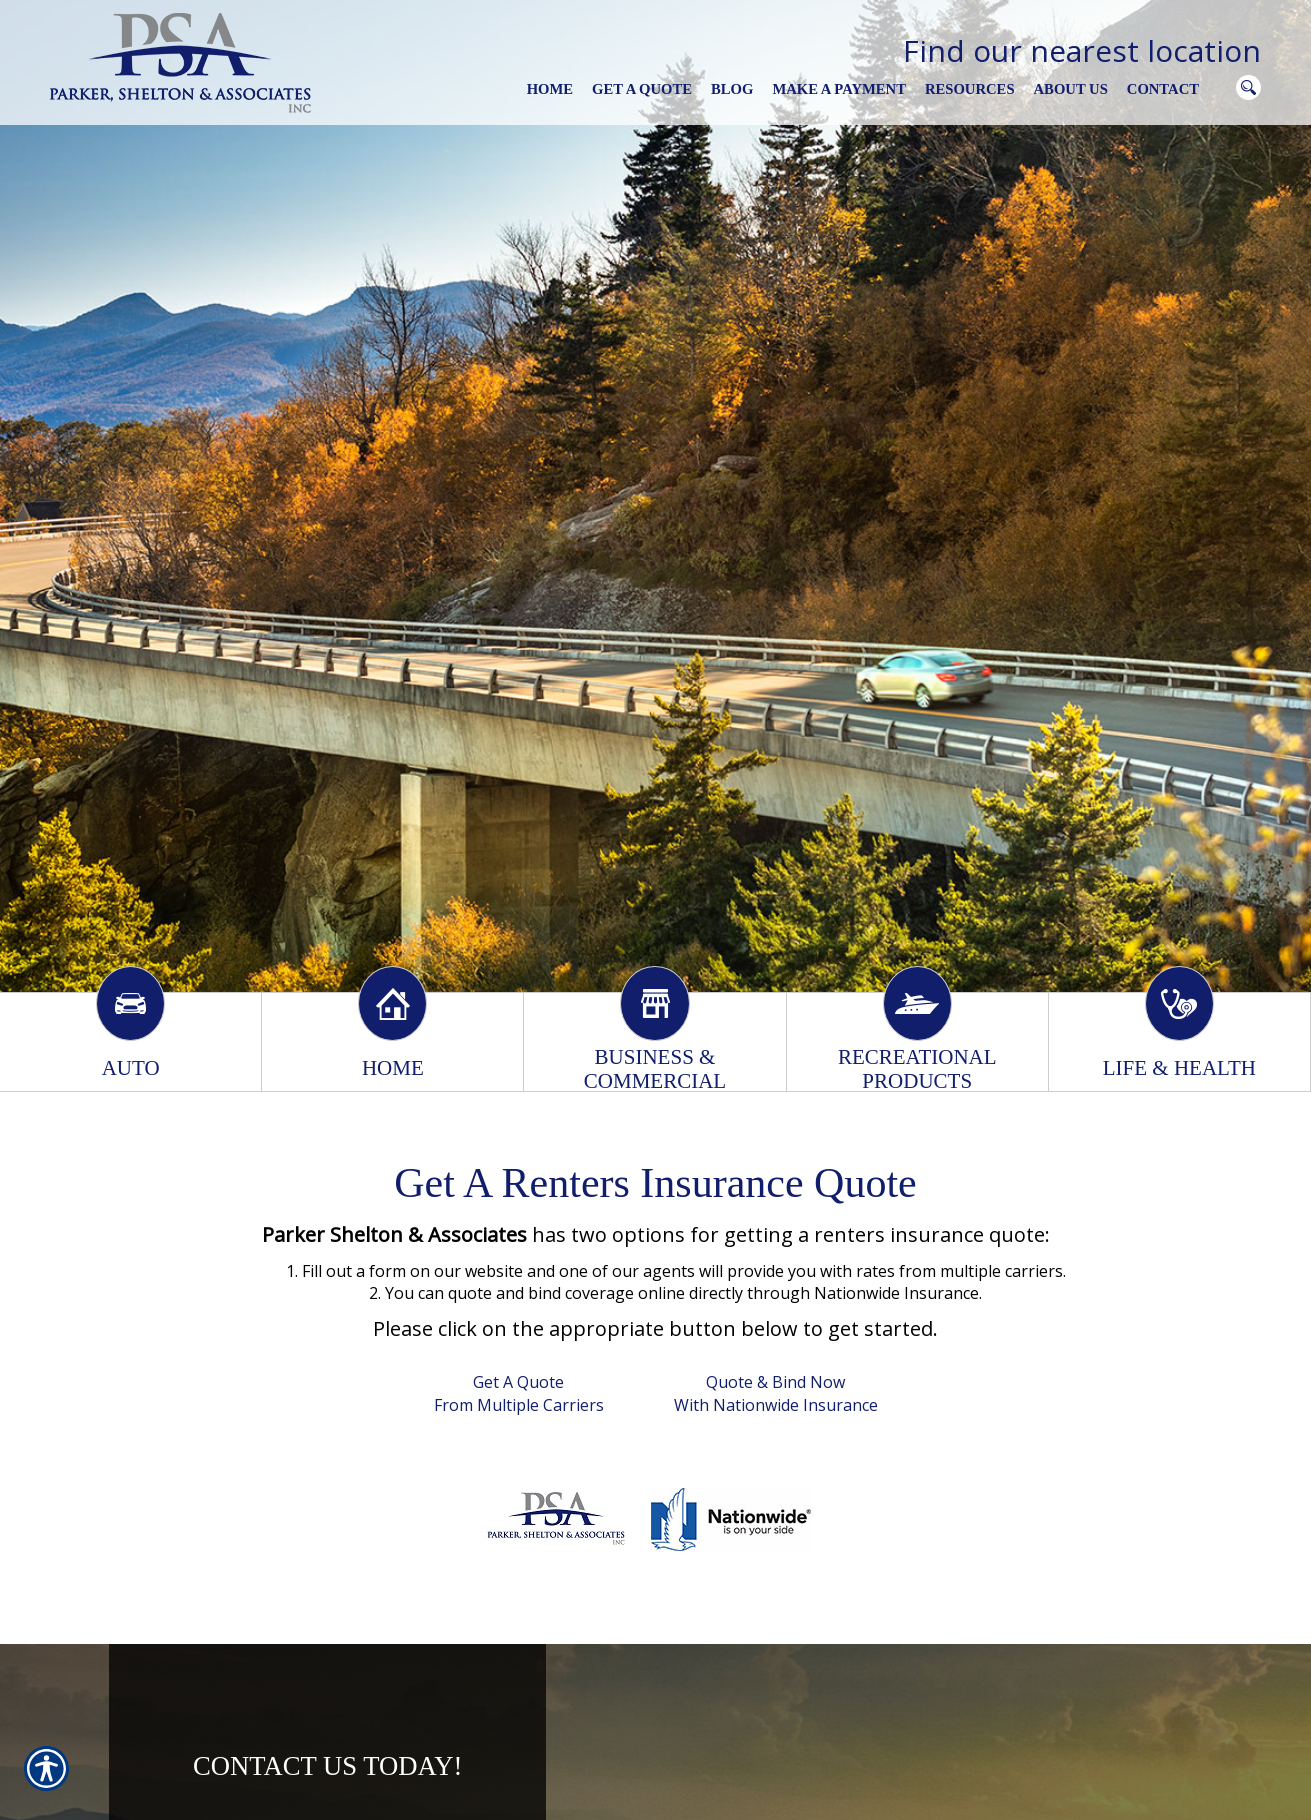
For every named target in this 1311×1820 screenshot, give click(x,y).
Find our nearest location (1082, 50)
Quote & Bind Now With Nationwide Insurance (776, 1393)
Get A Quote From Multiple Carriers (519, 1393)
